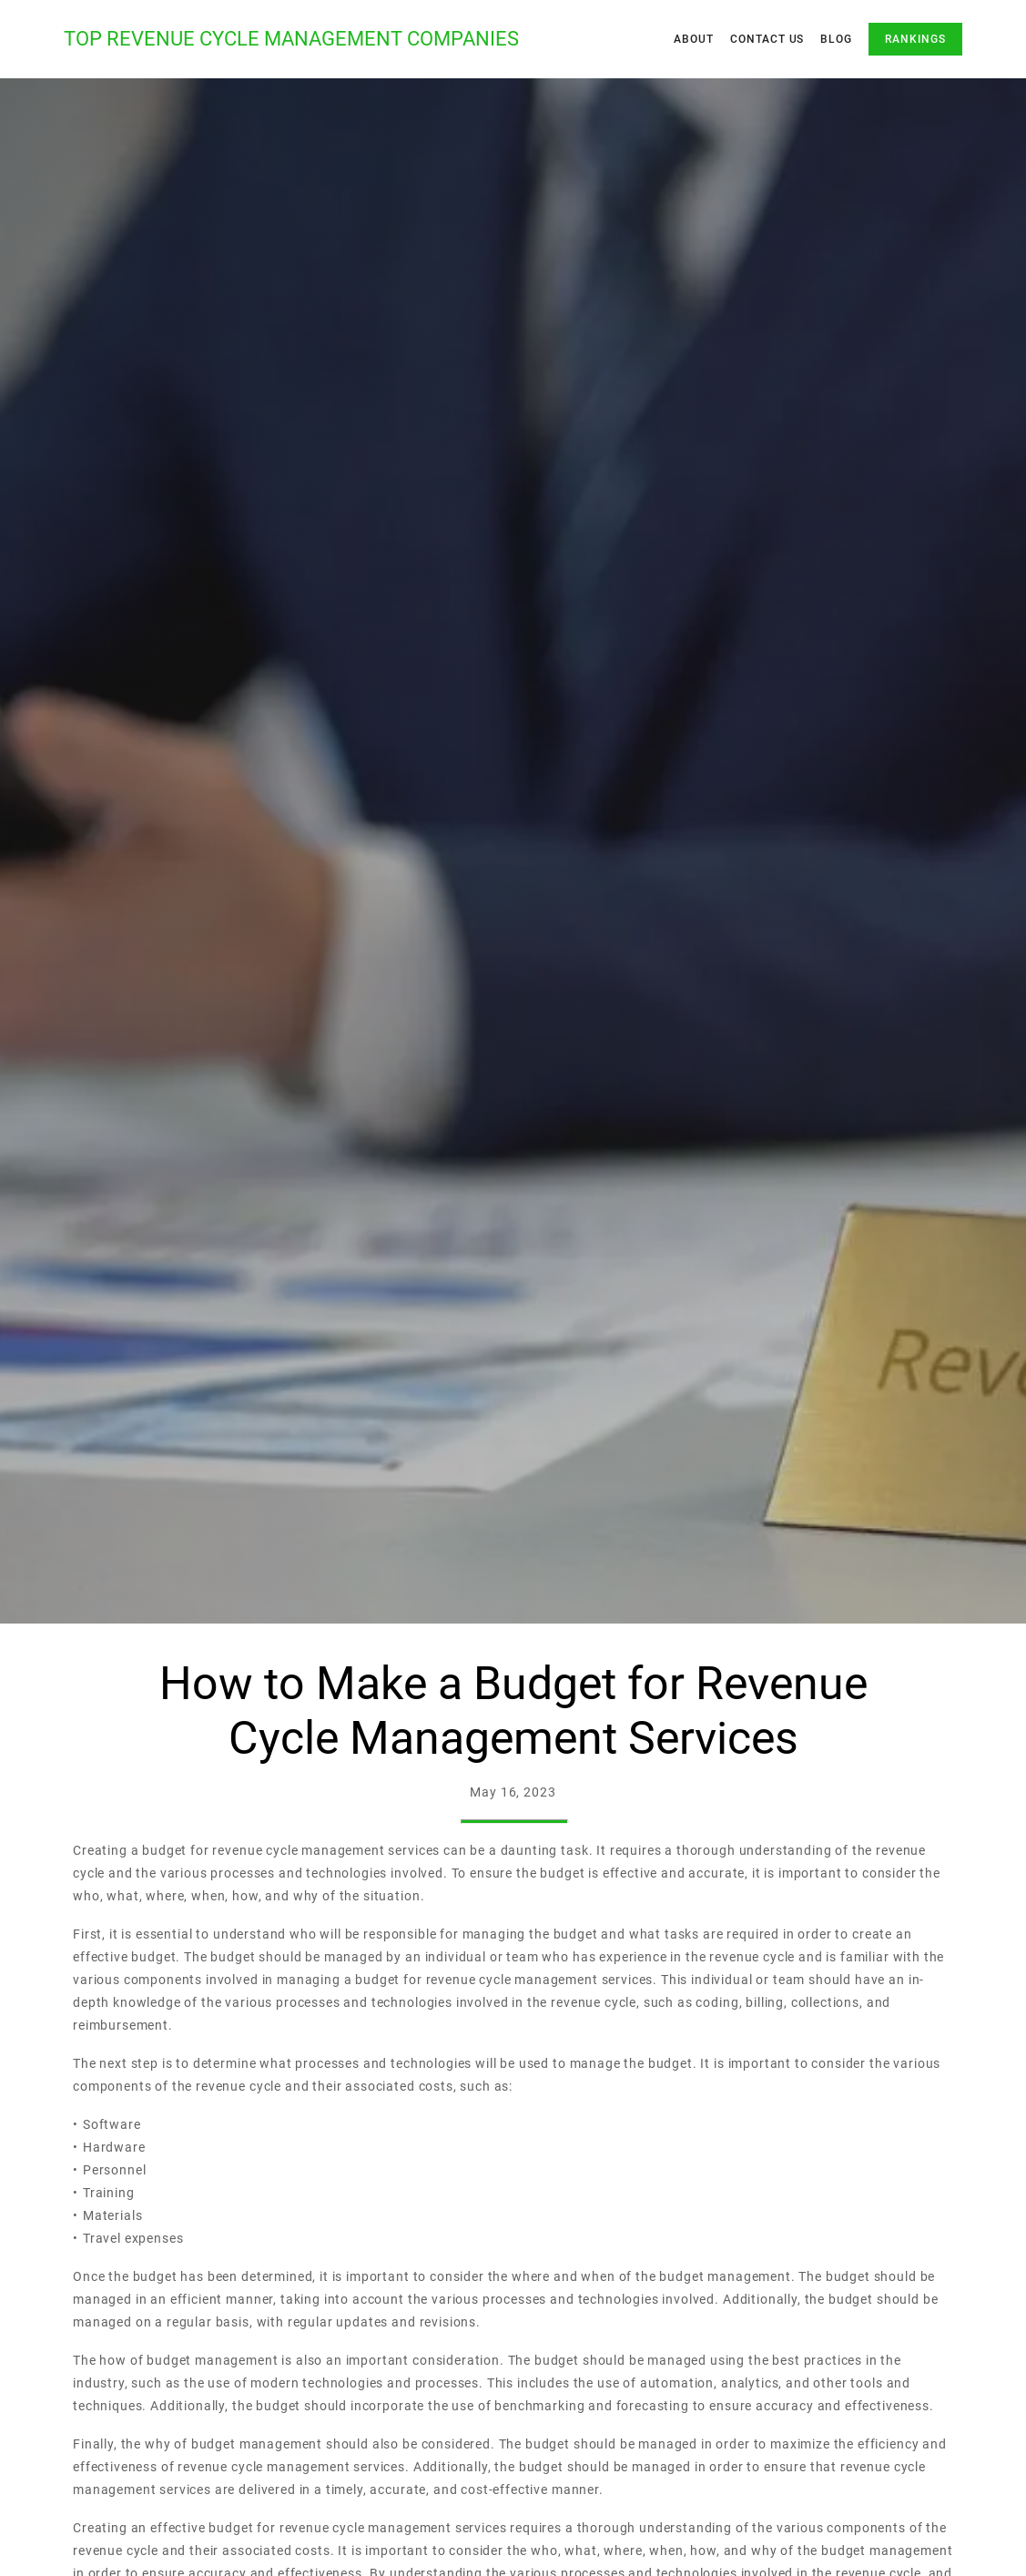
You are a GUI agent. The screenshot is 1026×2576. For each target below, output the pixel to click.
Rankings (915, 39)
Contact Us (767, 39)
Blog (836, 39)
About (694, 39)
